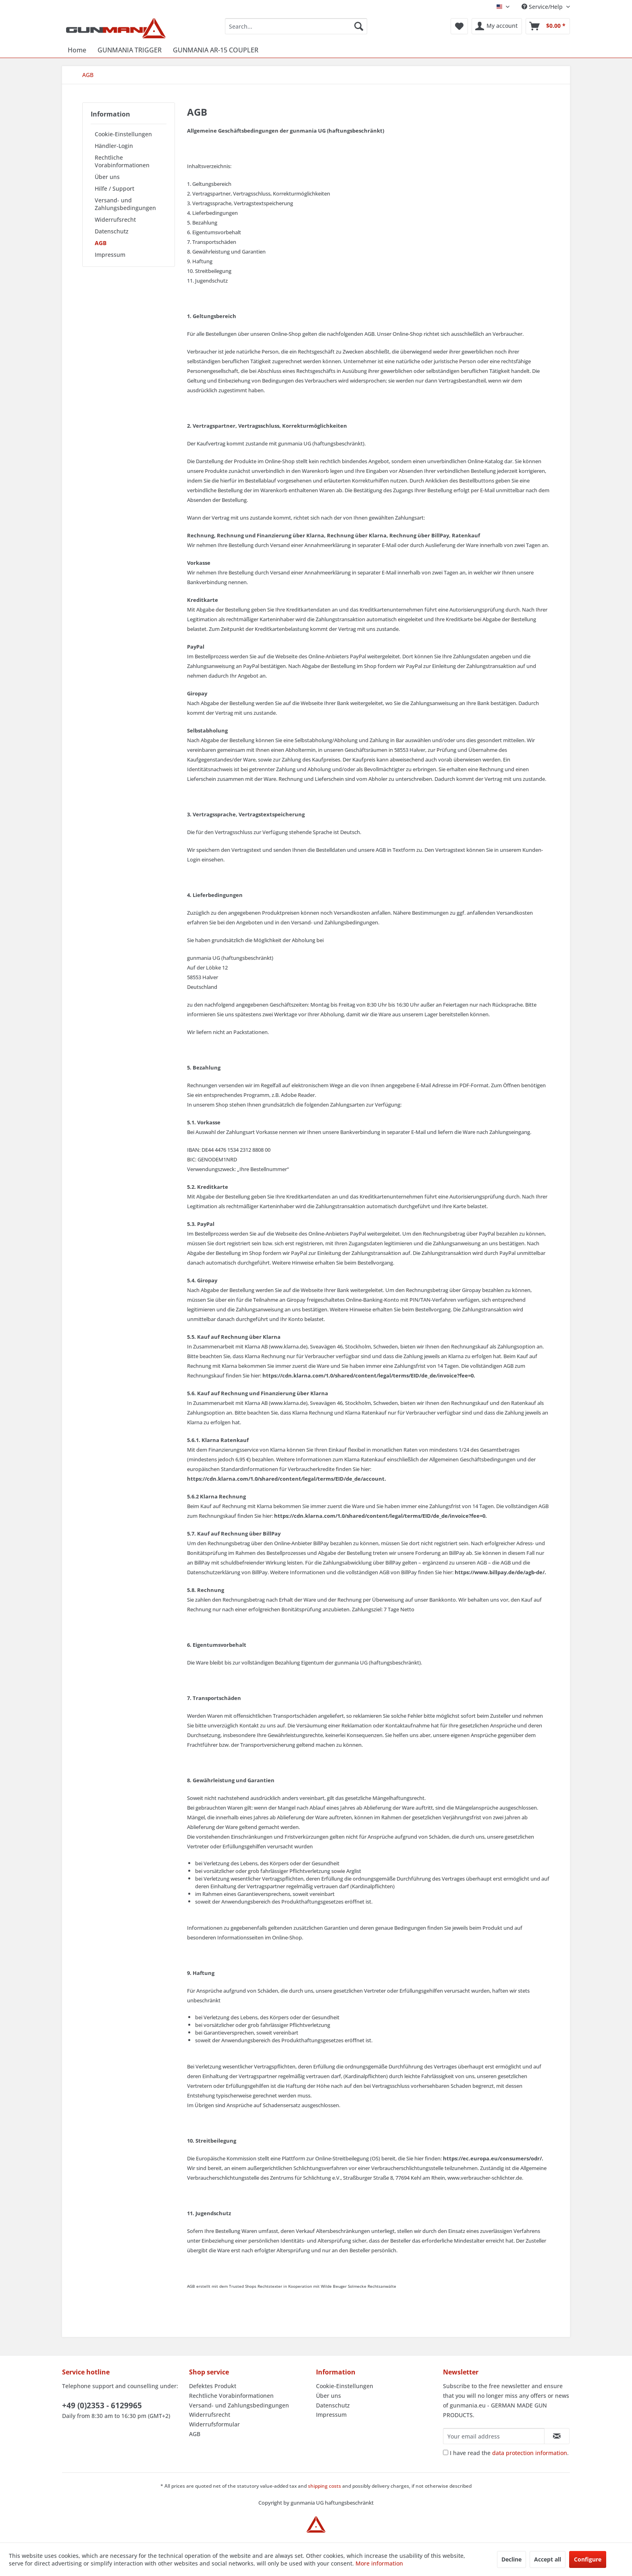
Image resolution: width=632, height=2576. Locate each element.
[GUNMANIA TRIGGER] (129, 50)
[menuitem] (296, 26)
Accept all (547, 2559)
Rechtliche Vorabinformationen (122, 161)
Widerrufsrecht (115, 219)
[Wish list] (459, 26)
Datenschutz (112, 231)
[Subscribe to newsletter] (557, 2436)
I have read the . (509, 2453)
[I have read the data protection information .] (445, 2452)
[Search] (358, 26)
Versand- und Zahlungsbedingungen (125, 204)
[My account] (497, 26)
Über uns (107, 177)
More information (379, 2563)
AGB (100, 243)
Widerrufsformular (214, 2424)
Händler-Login (114, 146)
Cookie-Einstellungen (123, 134)
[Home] (77, 50)
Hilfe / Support (114, 188)
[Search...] (296, 26)
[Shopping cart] (548, 26)
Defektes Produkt (212, 2386)
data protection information (529, 2453)
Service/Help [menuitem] (543, 6)
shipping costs (324, 2485)
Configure (587, 2559)
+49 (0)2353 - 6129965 (102, 2405)
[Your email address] (494, 2436)
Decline (511, 2559)
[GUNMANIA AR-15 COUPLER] (215, 50)
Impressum (110, 254)
